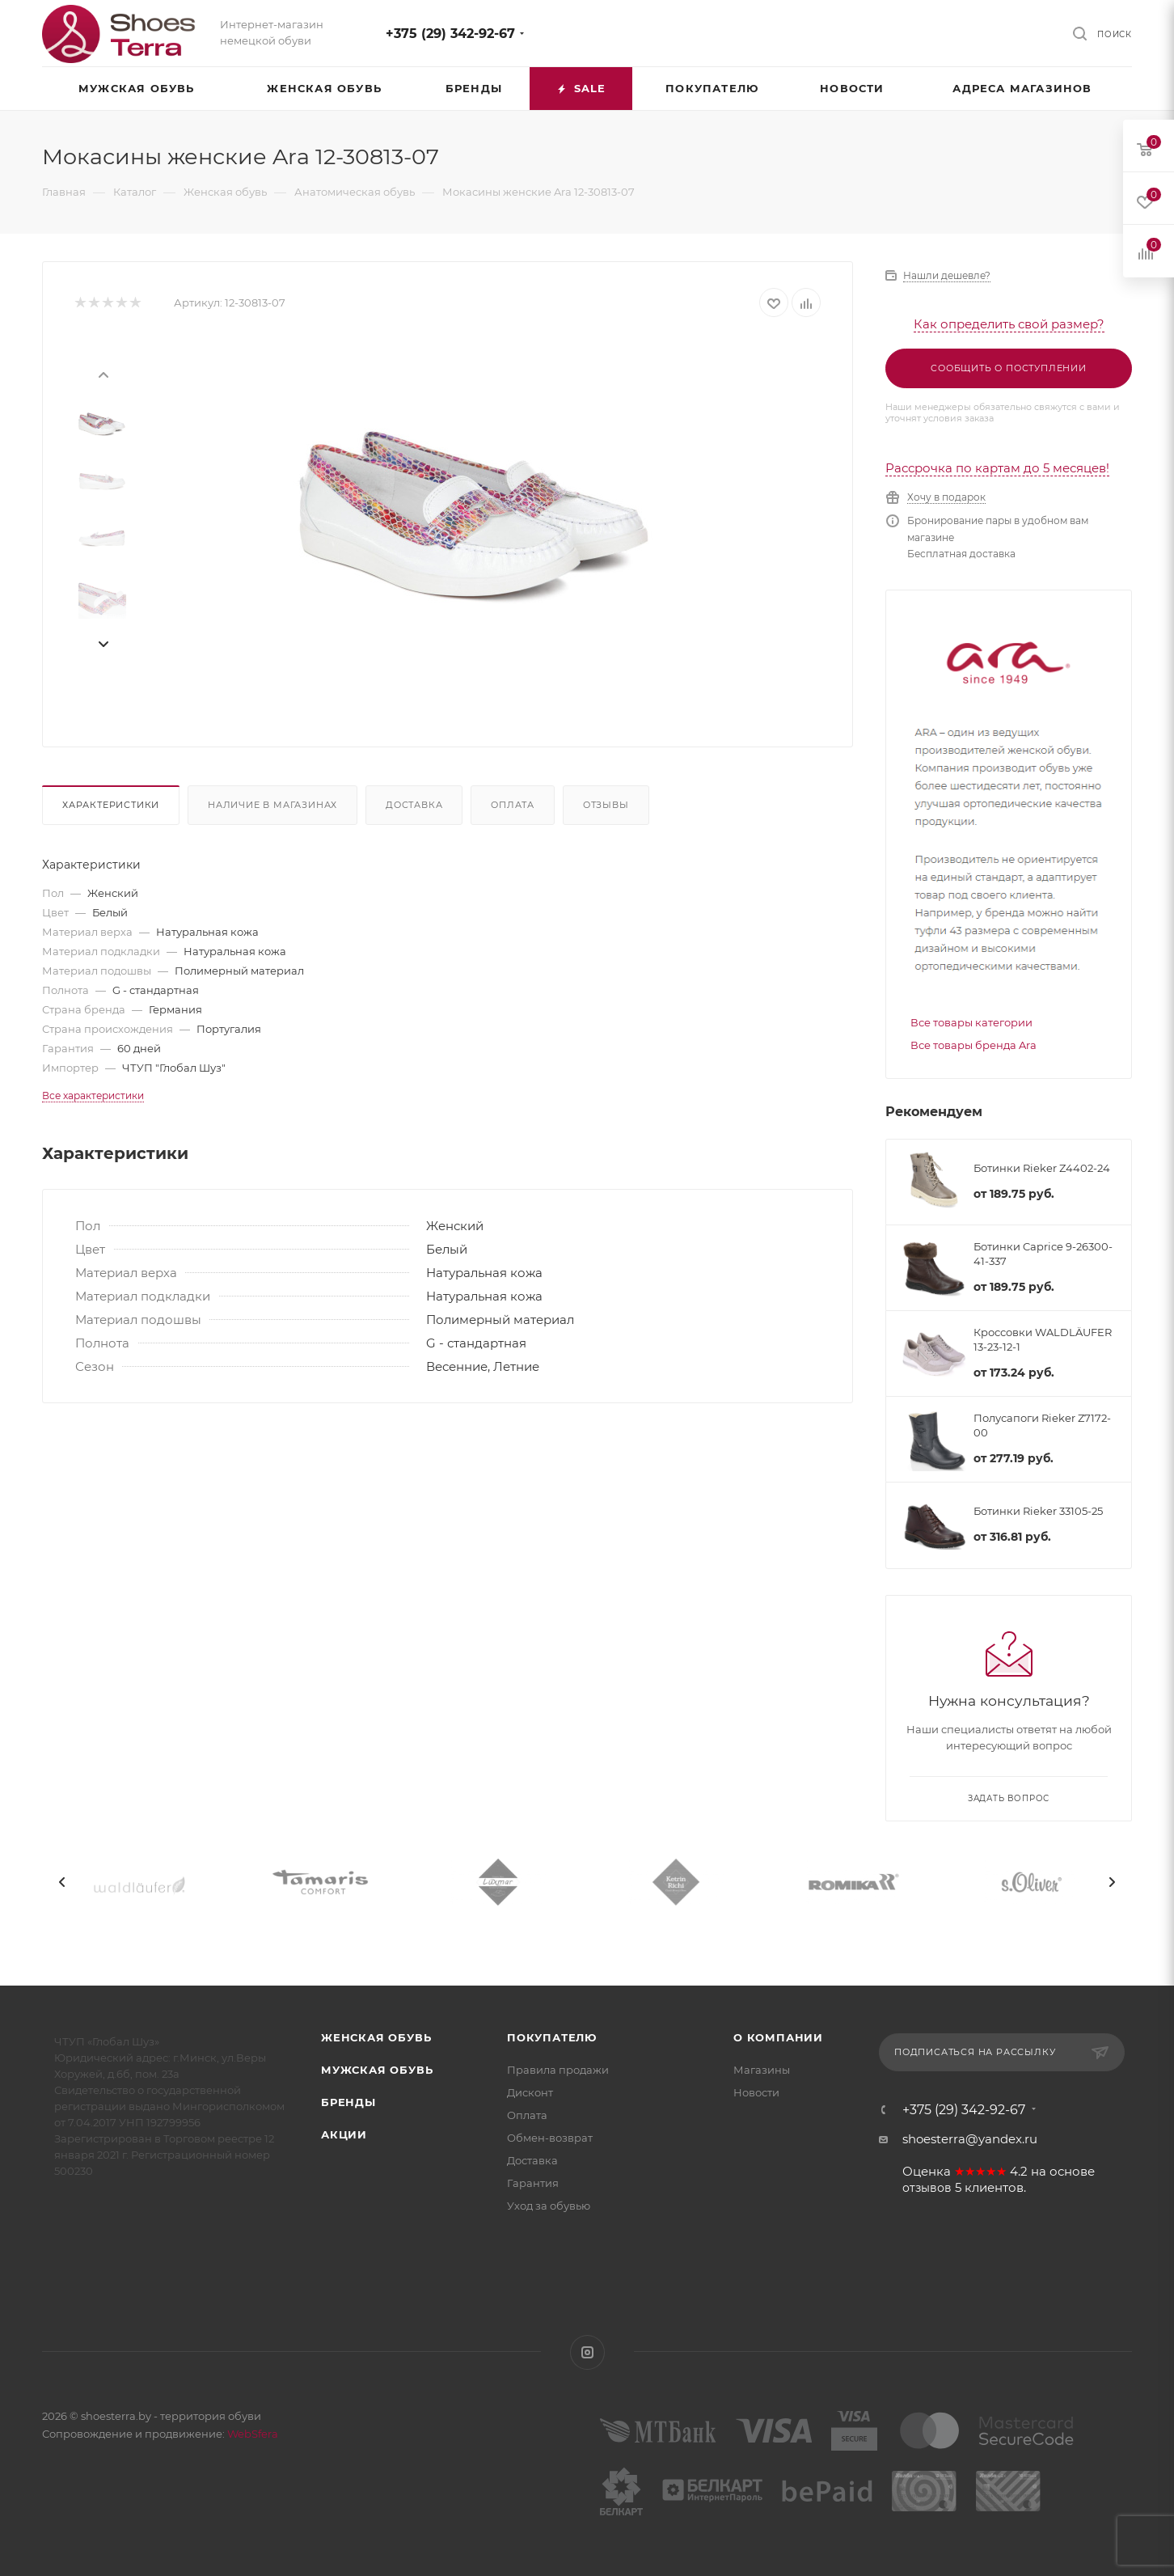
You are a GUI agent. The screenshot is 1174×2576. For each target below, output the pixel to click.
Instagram (587, 2352)
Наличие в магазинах (272, 804)
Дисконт (530, 2092)
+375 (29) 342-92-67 (450, 33)
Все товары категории (971, 1022)
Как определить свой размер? (1009, 324)
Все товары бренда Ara (973, 1044)
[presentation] (103, 373)
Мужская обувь (377, 2069)
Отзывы (606, 804)
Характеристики (110, 804)
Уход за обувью (548, 2205)
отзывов (927, 2188)
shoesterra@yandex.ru (969, 2139)
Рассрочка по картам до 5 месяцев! (997, 468)
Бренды (348, 2102)
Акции (344, 2134)
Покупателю (552, 2037)
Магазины (761, 2069)
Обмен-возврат (550, 2137)
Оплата (512, 804)
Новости (756, 2092)
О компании (778, 2037)
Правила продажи (558, 2069)
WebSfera (251, 2433)
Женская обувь (376, 2037)
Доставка (414, 804)
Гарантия (533, 2182)
